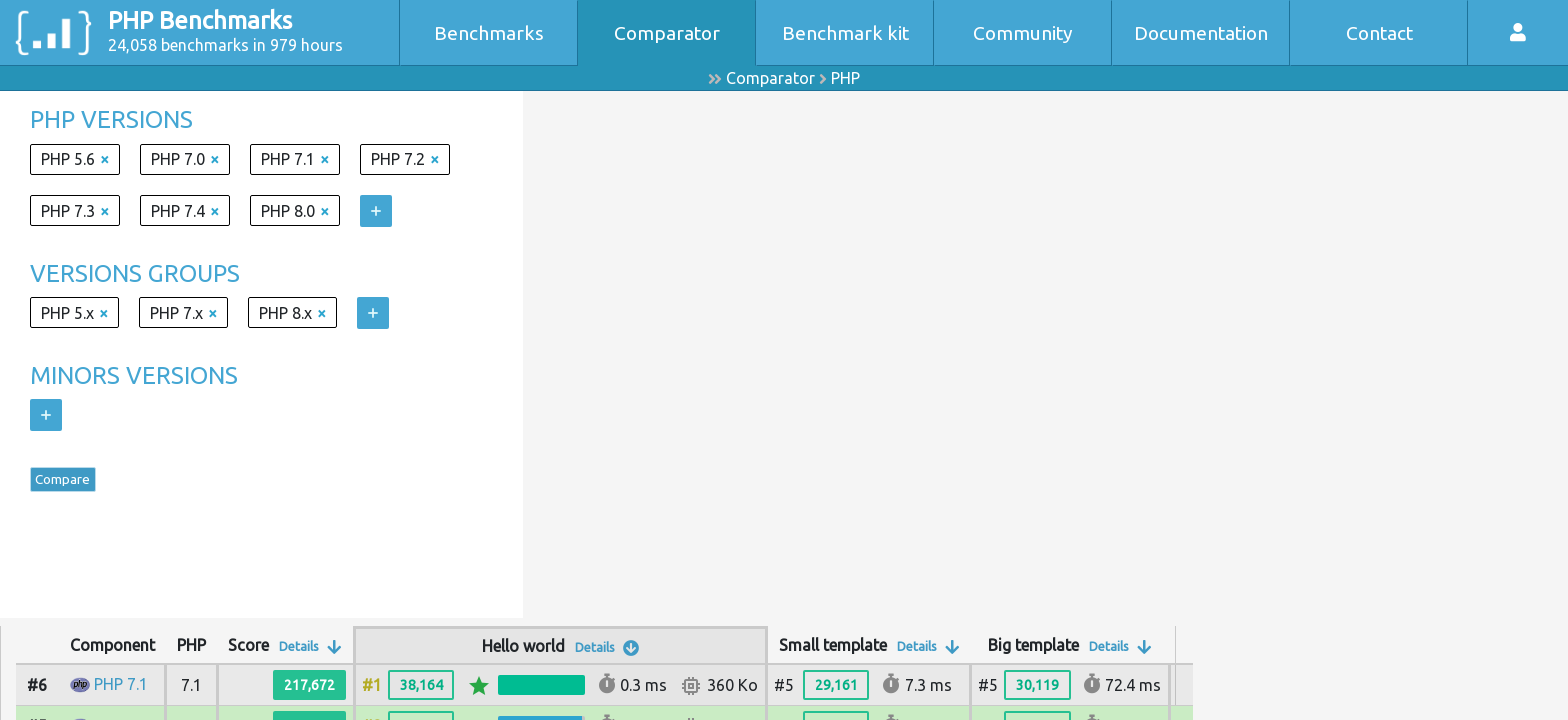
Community (1023, 33)
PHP (845, 78)
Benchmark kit (845, 33)
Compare (76, 484)
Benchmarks (489, 33)
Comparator (667, 33)
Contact (1379, 33)
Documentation (1201, 33)
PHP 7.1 (121, 684)
